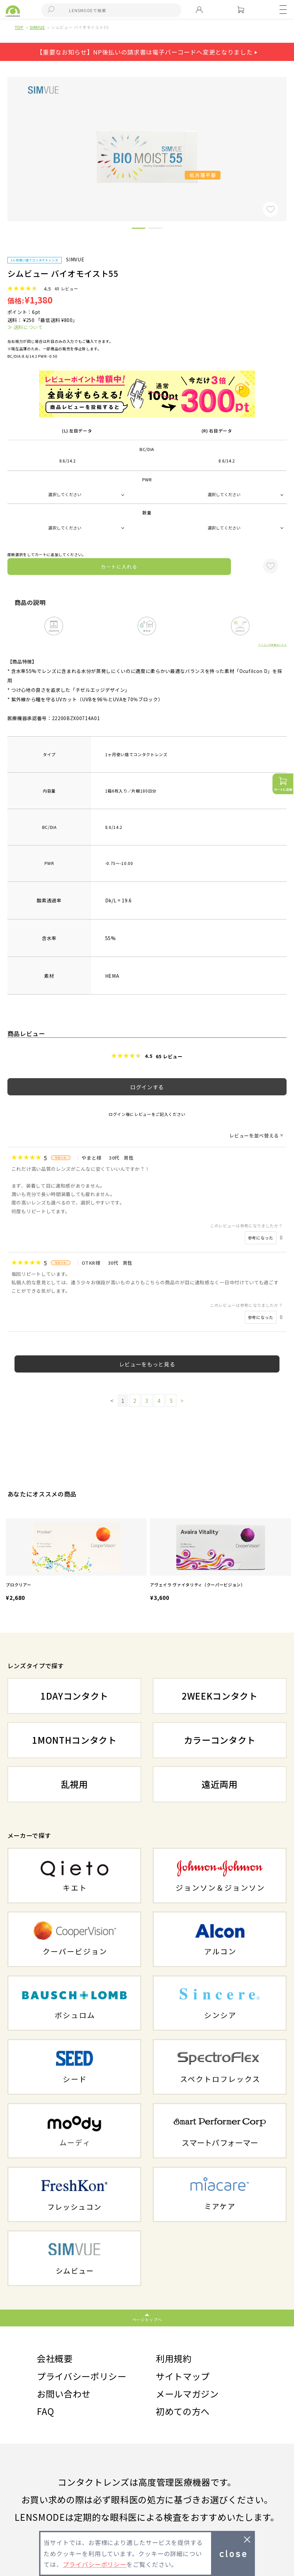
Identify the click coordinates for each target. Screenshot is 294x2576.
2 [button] (155, 229)
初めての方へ (183, 2411)
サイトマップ (183, 2376)
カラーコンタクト (220, 1740)
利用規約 (174, 2358)
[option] (76, 1560)
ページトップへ (147, 2319)
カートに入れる (119, 566)
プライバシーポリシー (81, 2376)
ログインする (147, 1087)
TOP (19, 27)
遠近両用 (220, 1784)
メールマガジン (187, 2393)
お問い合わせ (64, 2393)
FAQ (45, 2411)
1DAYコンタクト (74, 1695)
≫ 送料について (25, 327)
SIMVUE (37, 27)
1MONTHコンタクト (74, 1740)
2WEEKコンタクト (220, 1695)
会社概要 (55, 2358)
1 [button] (138, 229)
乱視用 (74, 1784)
